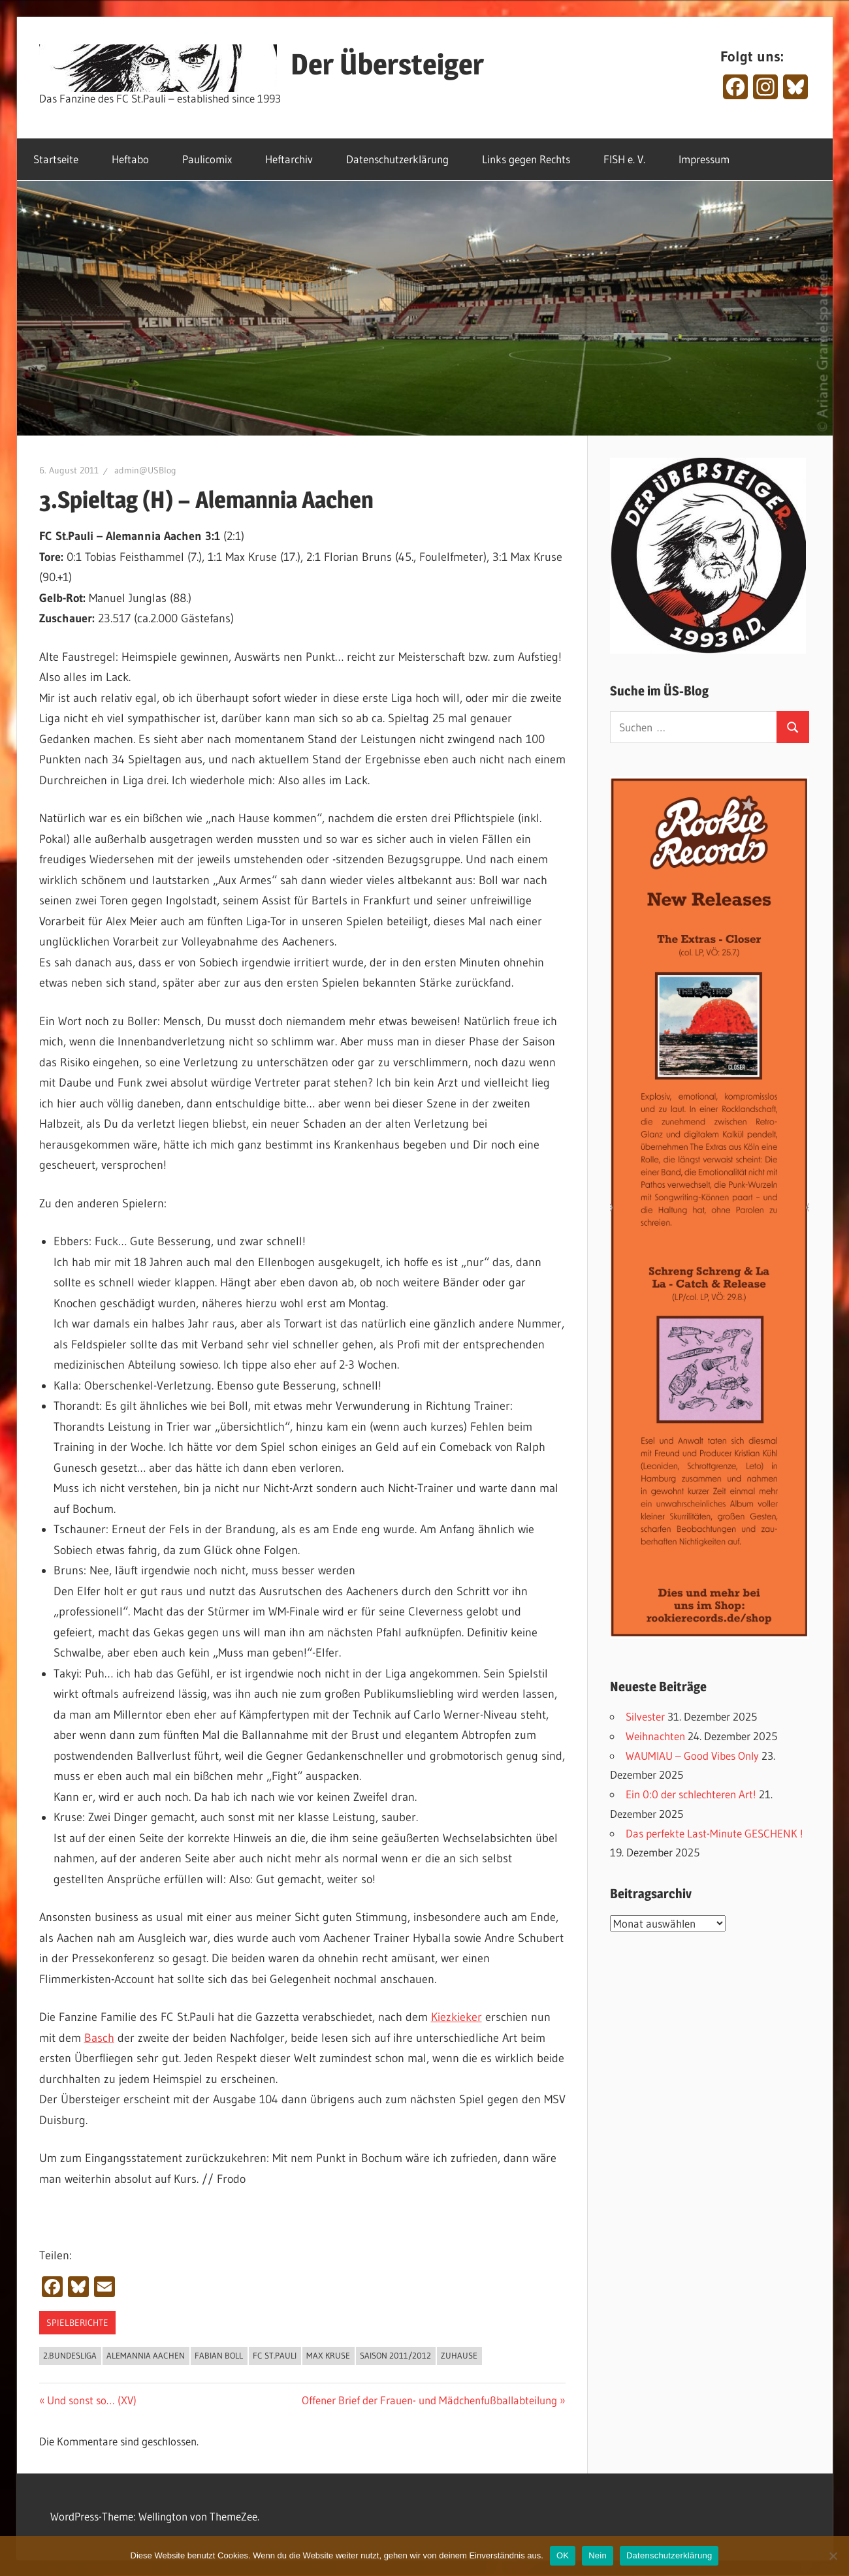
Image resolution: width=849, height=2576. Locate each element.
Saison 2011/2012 (395, 2355)
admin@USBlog (145, 470)
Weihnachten (655, 1736)
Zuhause (459, 2355)
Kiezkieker (456, 2017)
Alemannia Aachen (145, 2355)
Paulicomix (207, 159)
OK (562, 2555)
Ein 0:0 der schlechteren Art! (691, 1794)
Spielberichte (77, 2323)
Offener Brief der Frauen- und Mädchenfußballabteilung (429, 2400)
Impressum (704, 159)
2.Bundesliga (70, 2355)
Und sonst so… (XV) (91, 2400)
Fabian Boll (219, 2355)
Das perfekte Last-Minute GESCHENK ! (714, 1833)
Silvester (645, 1716)
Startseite (55, 159)
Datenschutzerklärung (397, 159)
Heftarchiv (289, 159)
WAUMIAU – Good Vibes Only (692, 1755)
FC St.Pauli (274, 2355)
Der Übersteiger (387, 64)
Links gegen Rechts (526, 159)
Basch (99, 2038)
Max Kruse (328, 2355)
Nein (597, 2555)
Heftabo (130, 159)
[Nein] (832, 2555)
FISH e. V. (624, 159)
